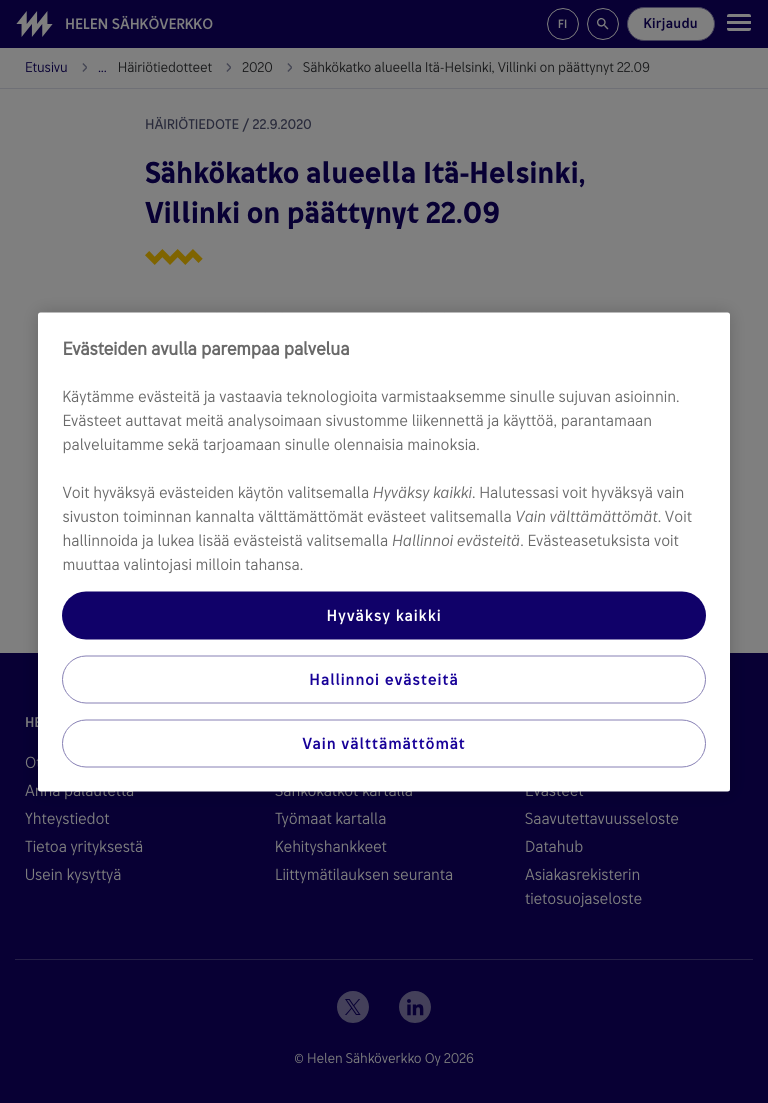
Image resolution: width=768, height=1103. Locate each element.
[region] (383, 551)
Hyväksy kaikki (383, 614)
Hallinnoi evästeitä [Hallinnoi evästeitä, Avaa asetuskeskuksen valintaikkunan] (383, 678)
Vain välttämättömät (383, 742)
